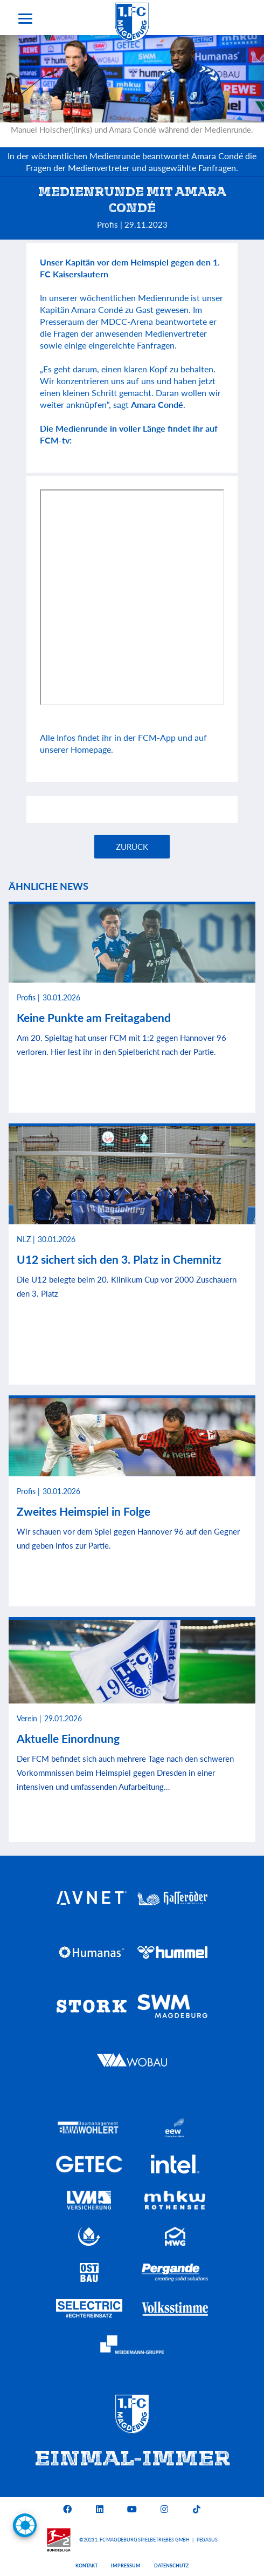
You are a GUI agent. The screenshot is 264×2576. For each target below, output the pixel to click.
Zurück (132, 846)
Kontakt (86, 2565)
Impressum (126, 2565)
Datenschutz (171, 2565)
